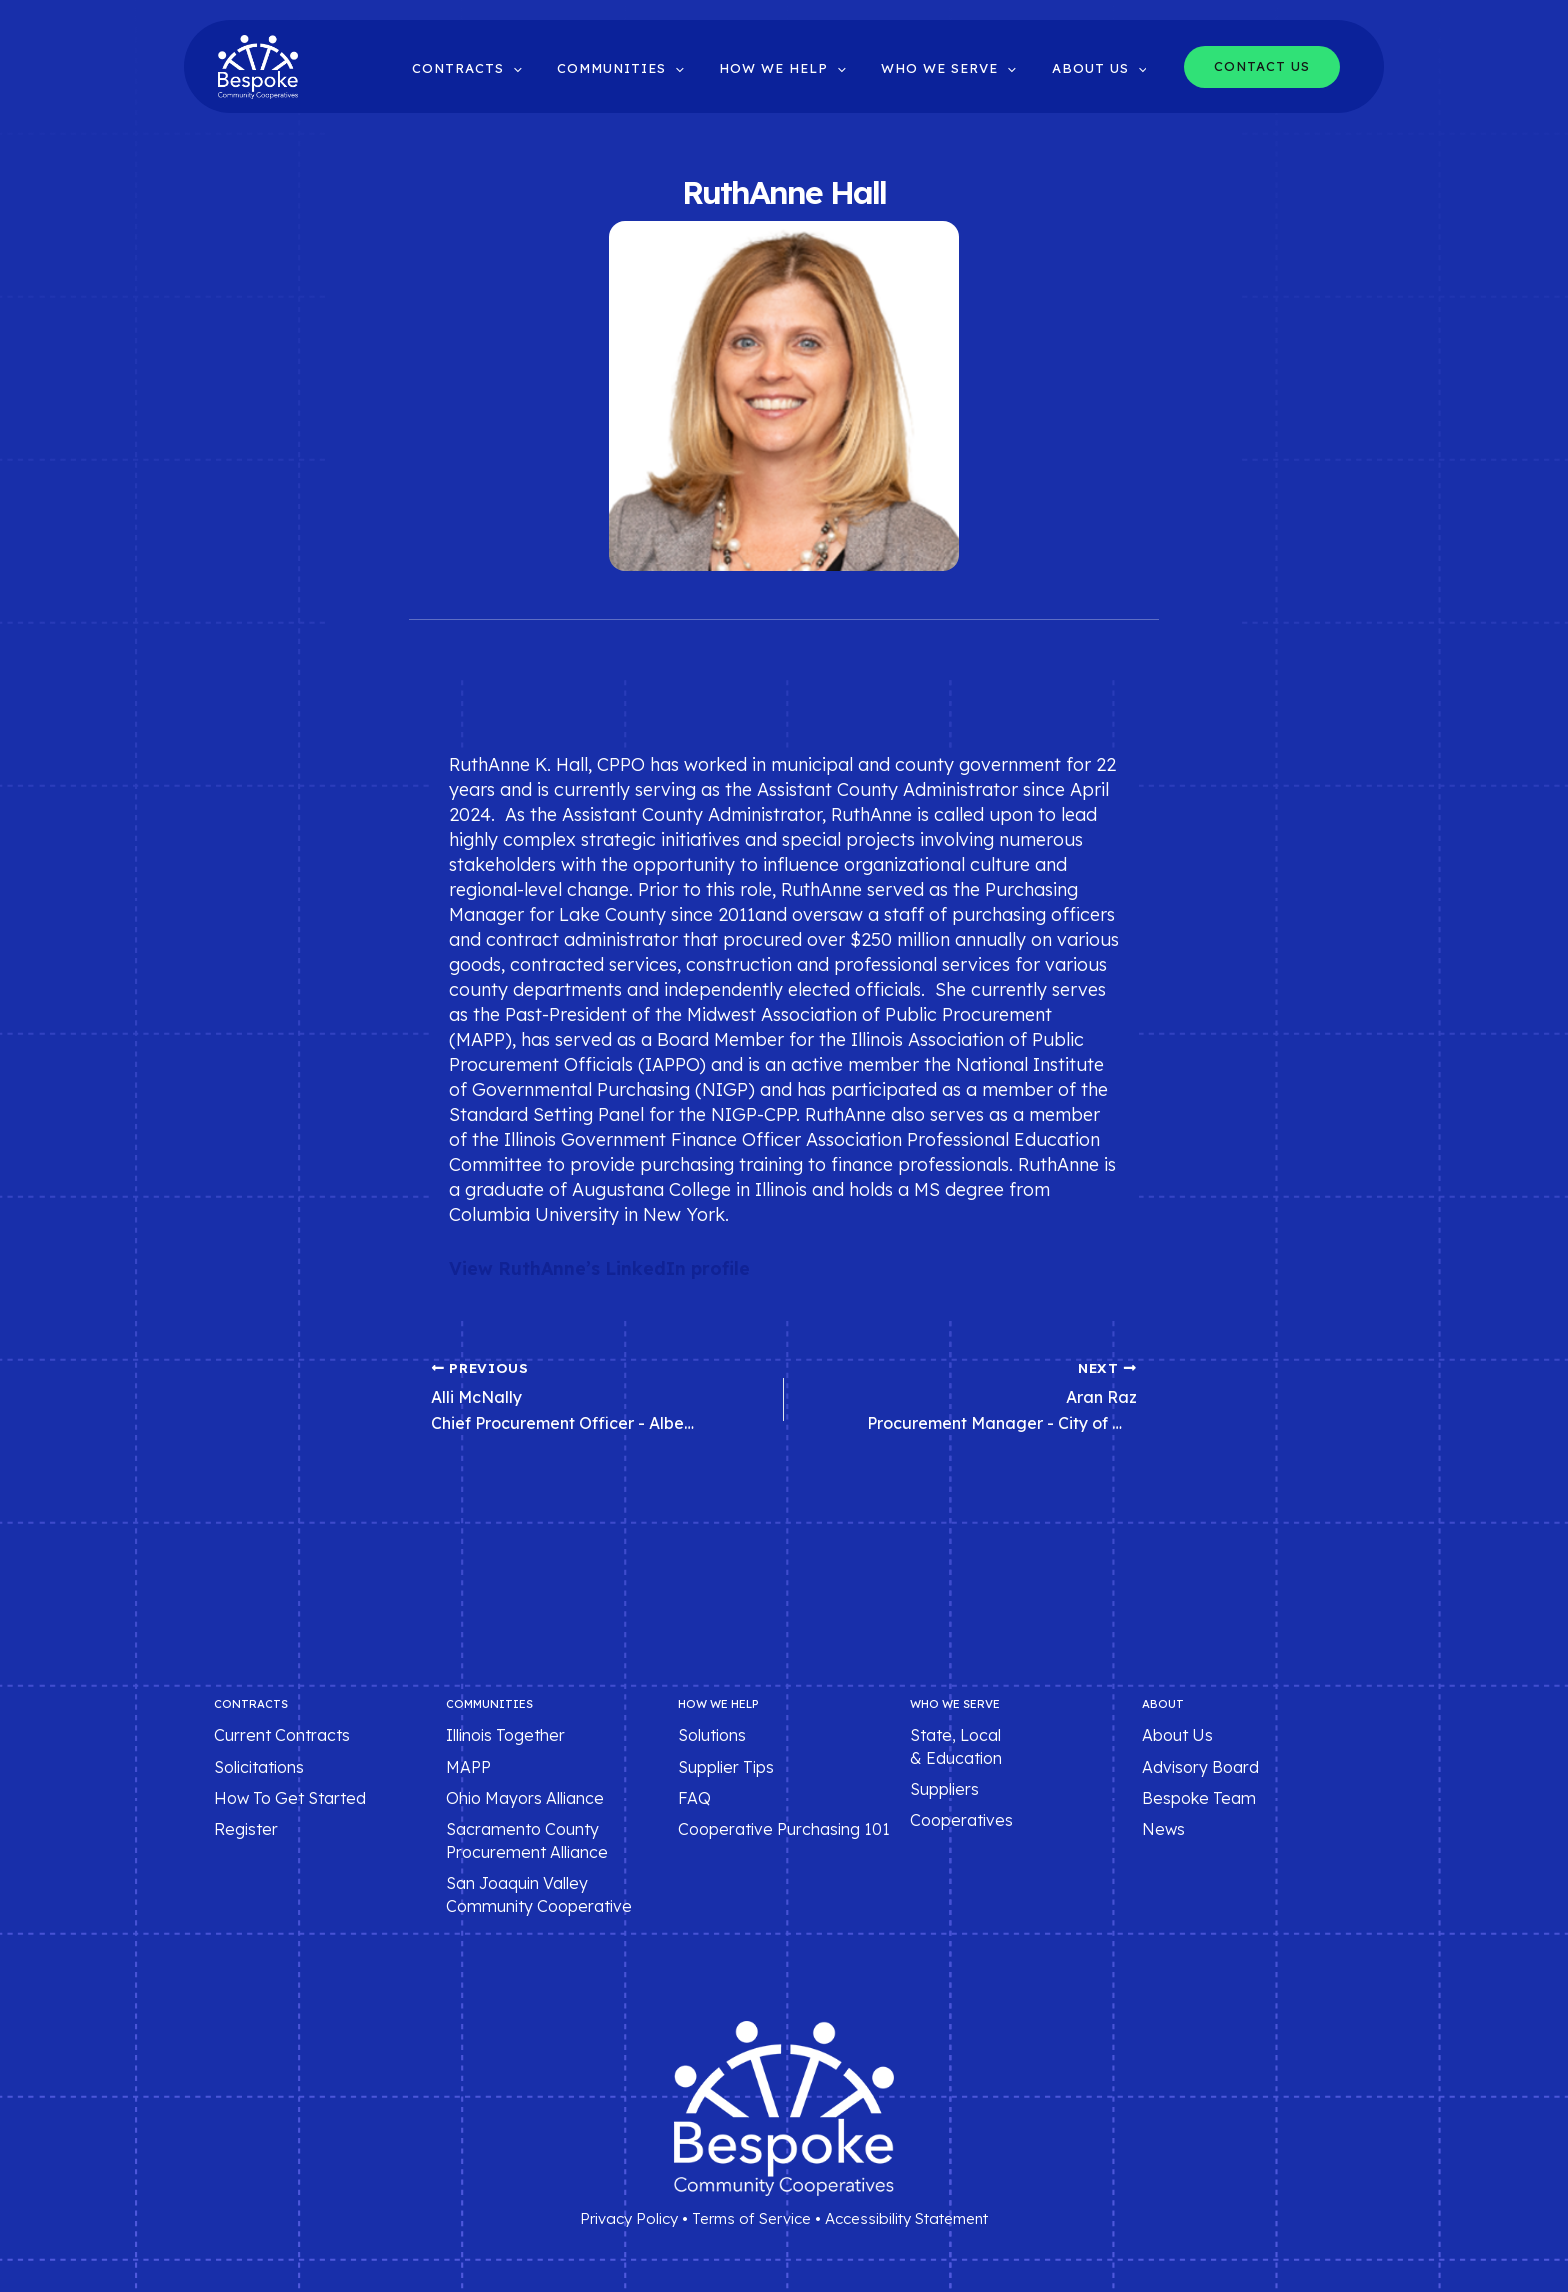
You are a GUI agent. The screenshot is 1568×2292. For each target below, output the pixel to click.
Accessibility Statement (906, 2219)
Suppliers (944, 1790)
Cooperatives (961, 1821)
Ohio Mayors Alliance (525, 1799)
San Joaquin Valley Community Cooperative (539, 1895)
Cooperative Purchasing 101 (784, 1830)
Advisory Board (1200, 1767)
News (1163, 1830)
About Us (1177, 1736)
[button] (555, 68)
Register (246, 1830)
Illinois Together (505, 1736)
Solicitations (259, 1767)
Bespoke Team (1199, 1799)
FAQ (694, 1799)
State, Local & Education (956, 1747)
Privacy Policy (629, 2219)
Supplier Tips (726, 1767)
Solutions (712, 1736)
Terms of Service (751, 2219)
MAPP (468, 1767)
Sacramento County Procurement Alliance (527, 1841)
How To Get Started (290, 1799)
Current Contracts (282, 1736)
